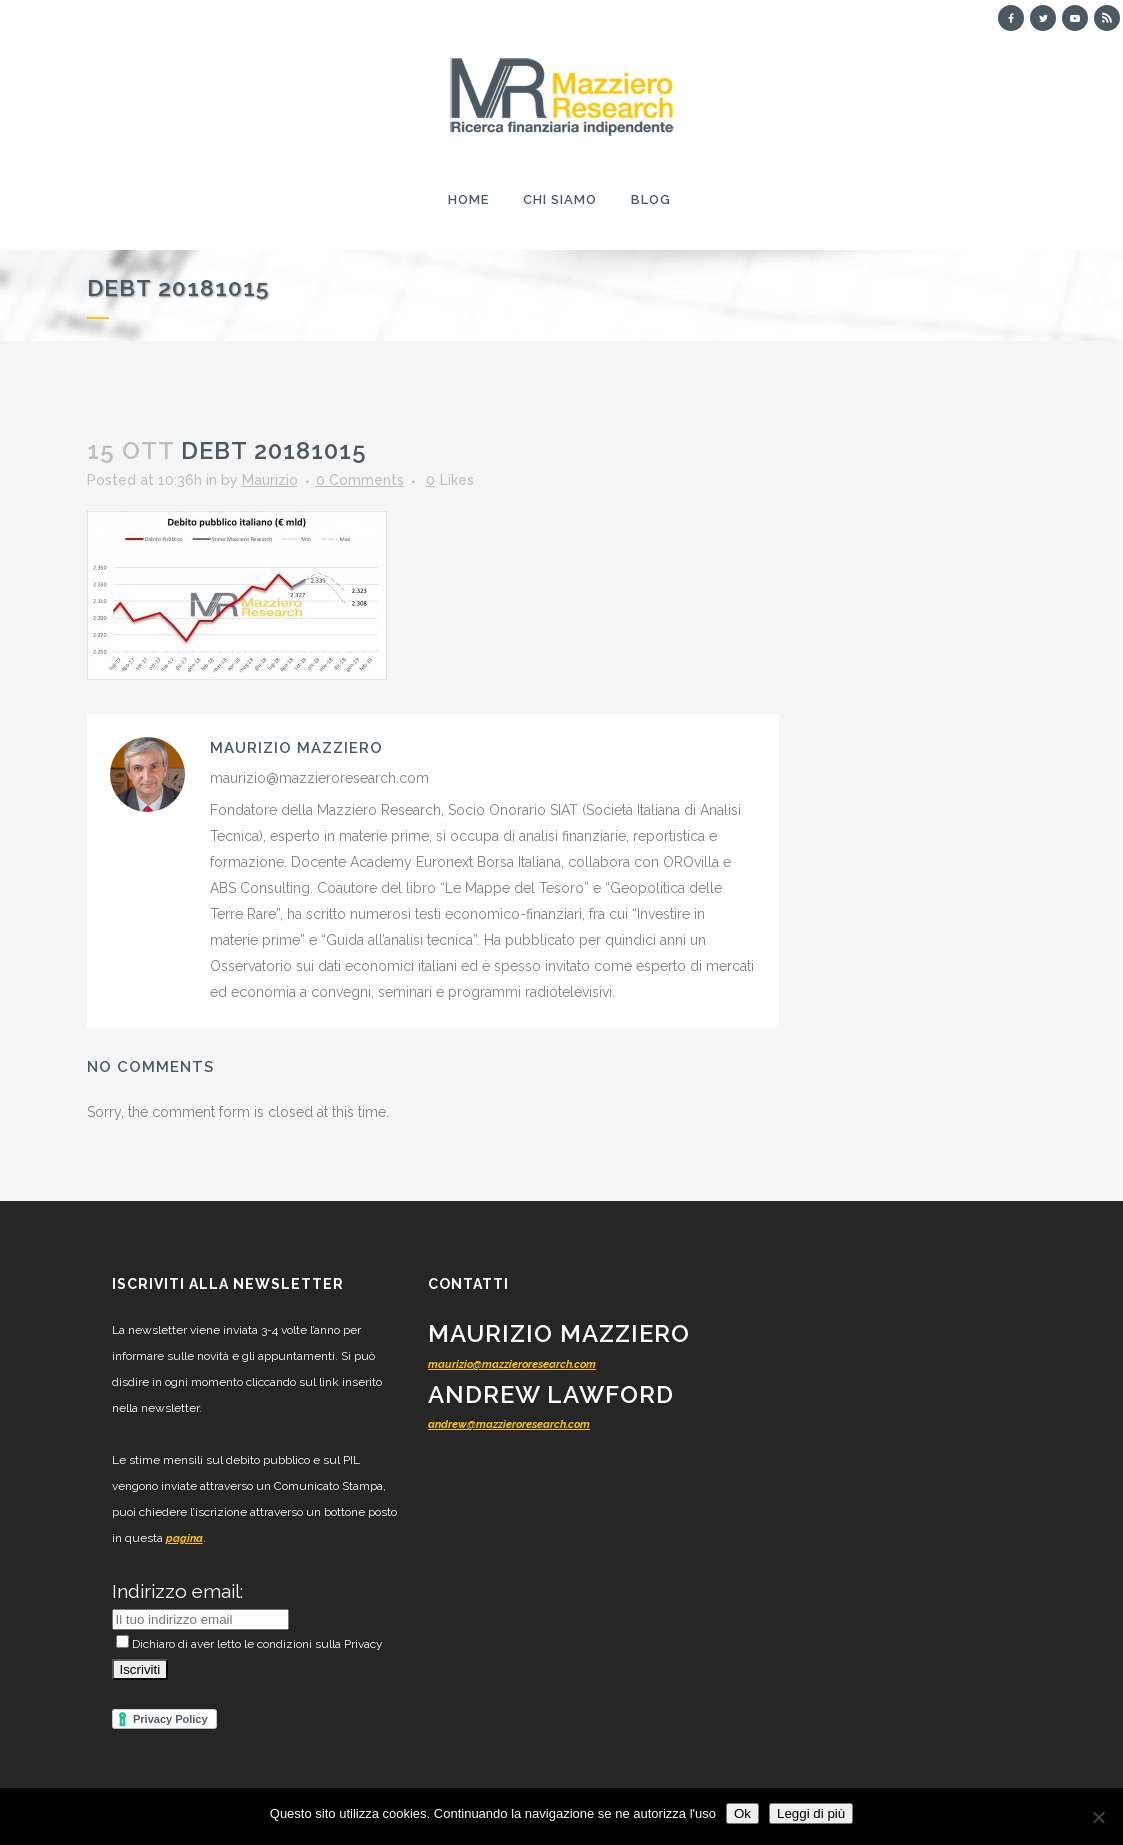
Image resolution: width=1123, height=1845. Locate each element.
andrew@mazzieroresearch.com (509, 1424)
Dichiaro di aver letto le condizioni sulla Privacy (249, 1644)
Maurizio (270, 480)
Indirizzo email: (177, 1591)
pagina (184, 1538)
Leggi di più (811, 1813)
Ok (742, 1813)
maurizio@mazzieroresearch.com (512, 1364)
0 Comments (360, 480)
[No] (1098, 1817)
